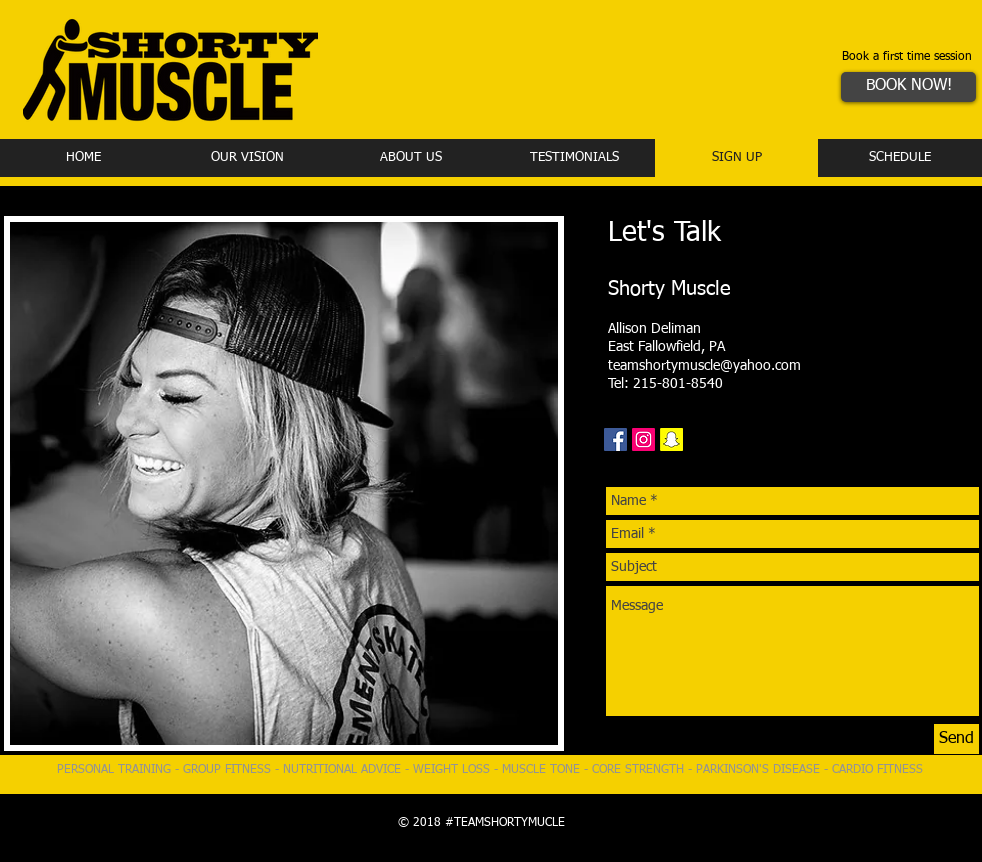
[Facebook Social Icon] (615, 439)
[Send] (956, 739)
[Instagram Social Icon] (643, 439)
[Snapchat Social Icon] (671, 439)
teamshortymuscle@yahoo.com (704, 366)
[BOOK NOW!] (908, 87)
